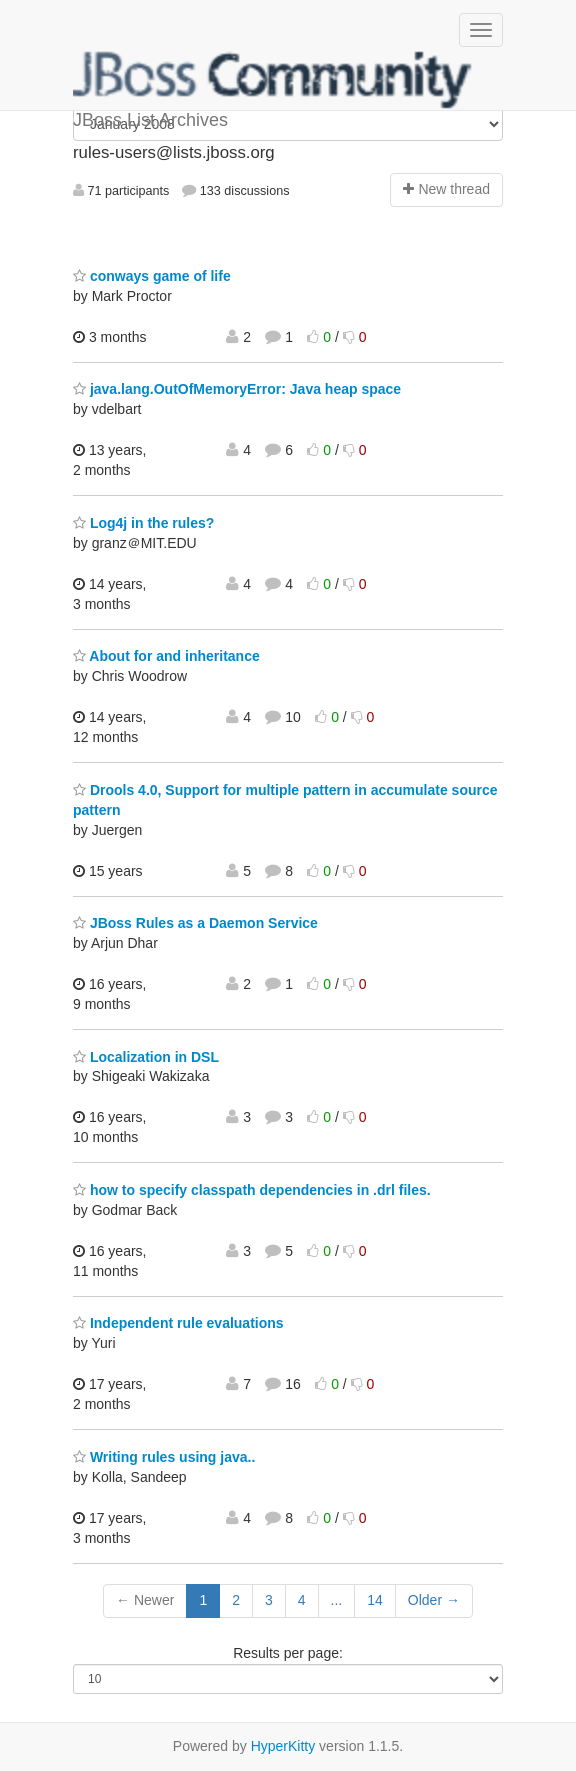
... (337, 1600)
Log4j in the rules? (143, 523)
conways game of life (152, 276)
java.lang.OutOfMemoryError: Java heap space (237, 389)
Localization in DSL (146, 1057)
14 (375, 1600)
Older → (434, 1600)
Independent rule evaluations (178, 1323)
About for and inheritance (166, 656)
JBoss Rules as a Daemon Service (195, 923)
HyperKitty (283, 1746)
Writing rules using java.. (164, 1457)
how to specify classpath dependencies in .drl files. (252, 1190)
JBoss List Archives (273, 80)
